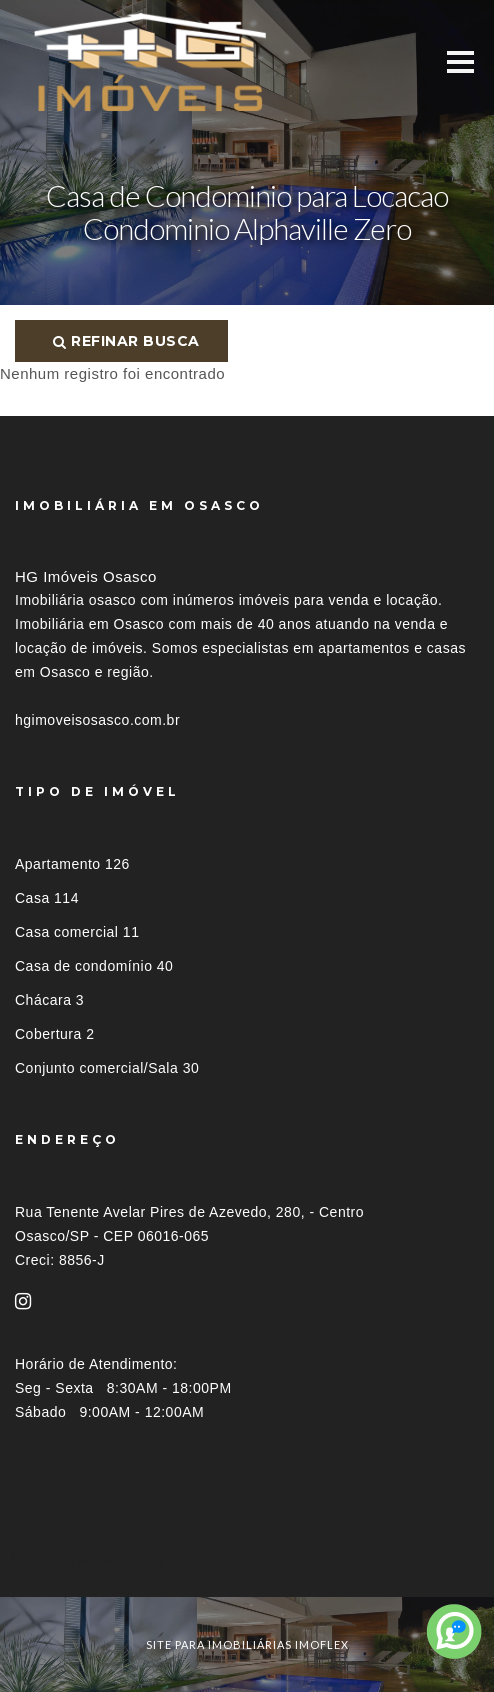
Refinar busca (126, 341)
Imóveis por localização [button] (96, 1560)
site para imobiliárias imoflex (247, 1644)
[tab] (247, 1560)
